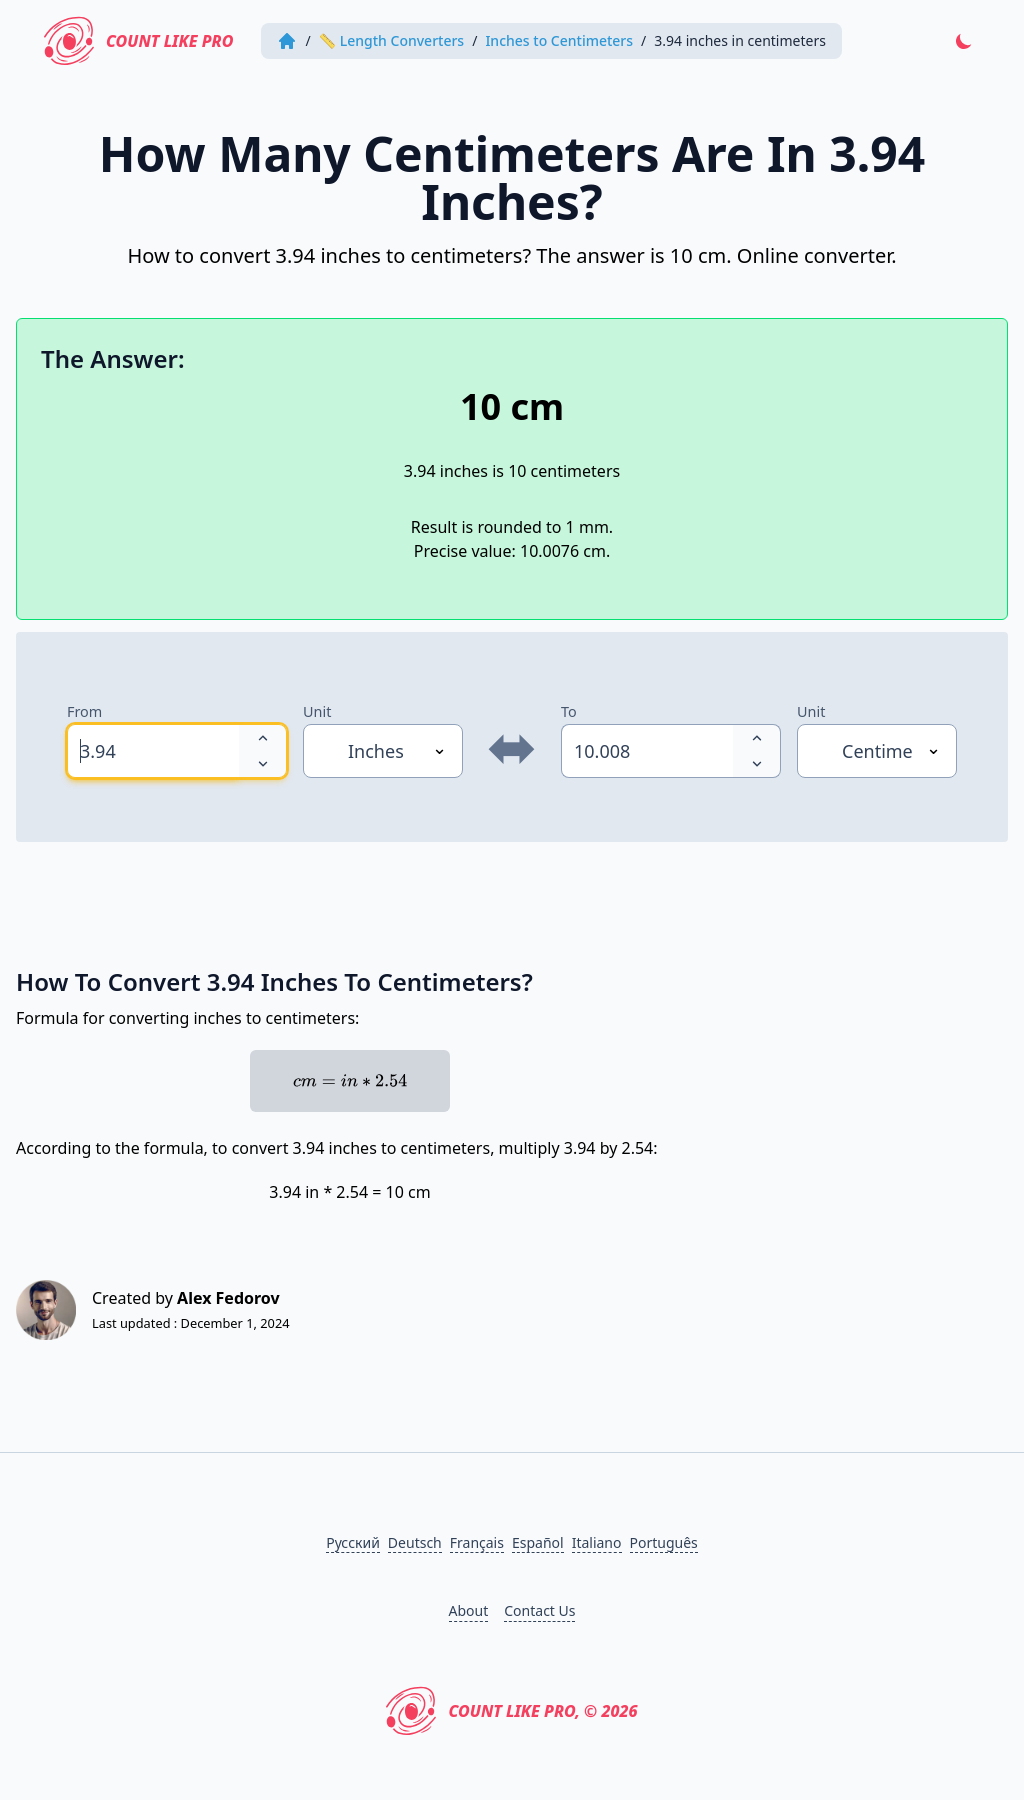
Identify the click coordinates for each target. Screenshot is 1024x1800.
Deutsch (415, 1542)
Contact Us (539, 1610)
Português (664, 1542)
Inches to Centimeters (559, 40)
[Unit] (383, 751)
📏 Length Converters (392, 40)
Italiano (597, 1542)
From (84, 711)
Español (538, 1542)
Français (477, 1542)
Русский (353, 1542)
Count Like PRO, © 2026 (511, 1711)
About (469, 1610)
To (569, 711)
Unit (317, 711)
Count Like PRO (138, 41)
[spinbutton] (153, 751)
